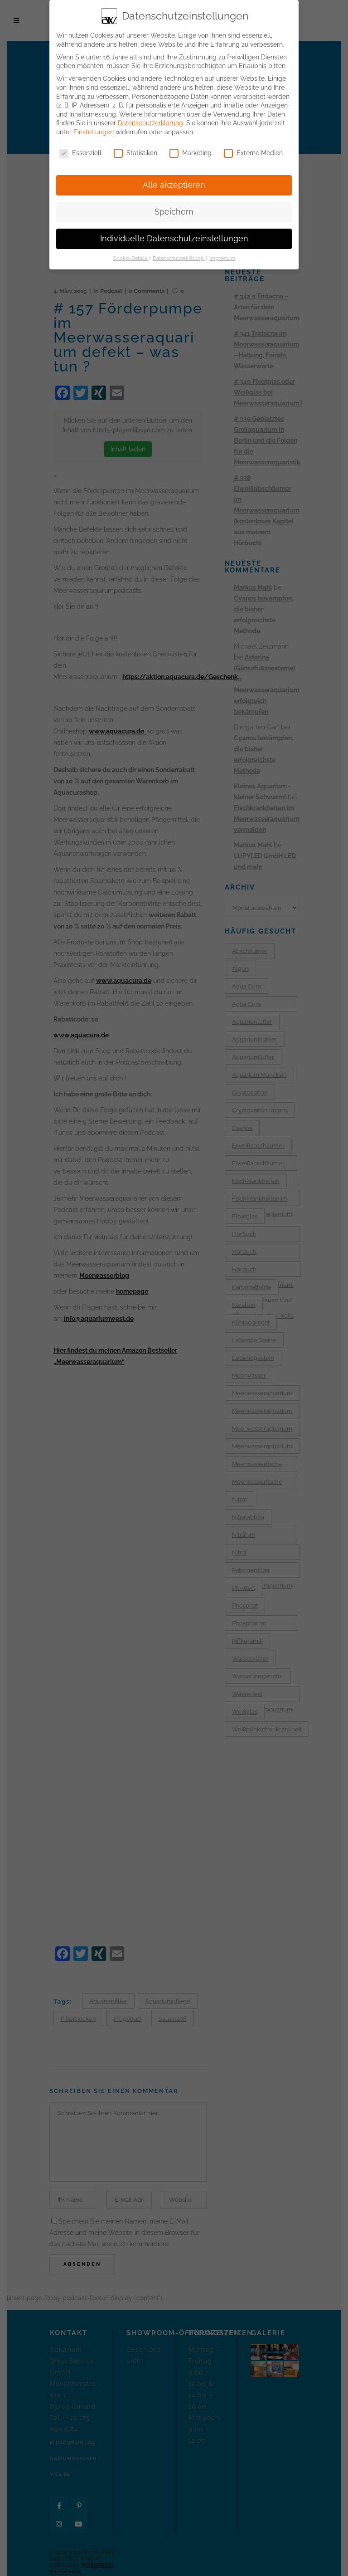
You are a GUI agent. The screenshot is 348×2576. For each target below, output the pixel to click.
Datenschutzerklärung (150, 123)
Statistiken (135, 152)
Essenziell (80, 152)
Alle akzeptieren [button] (174, 184)
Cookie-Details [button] (130, 258)
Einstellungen (93, 132)
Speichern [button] (174, 211)
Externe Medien (253, 152)
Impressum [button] (222, 258)
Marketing (190, 152)
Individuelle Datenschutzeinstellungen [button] (174, 238)
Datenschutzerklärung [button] (179, 258)
